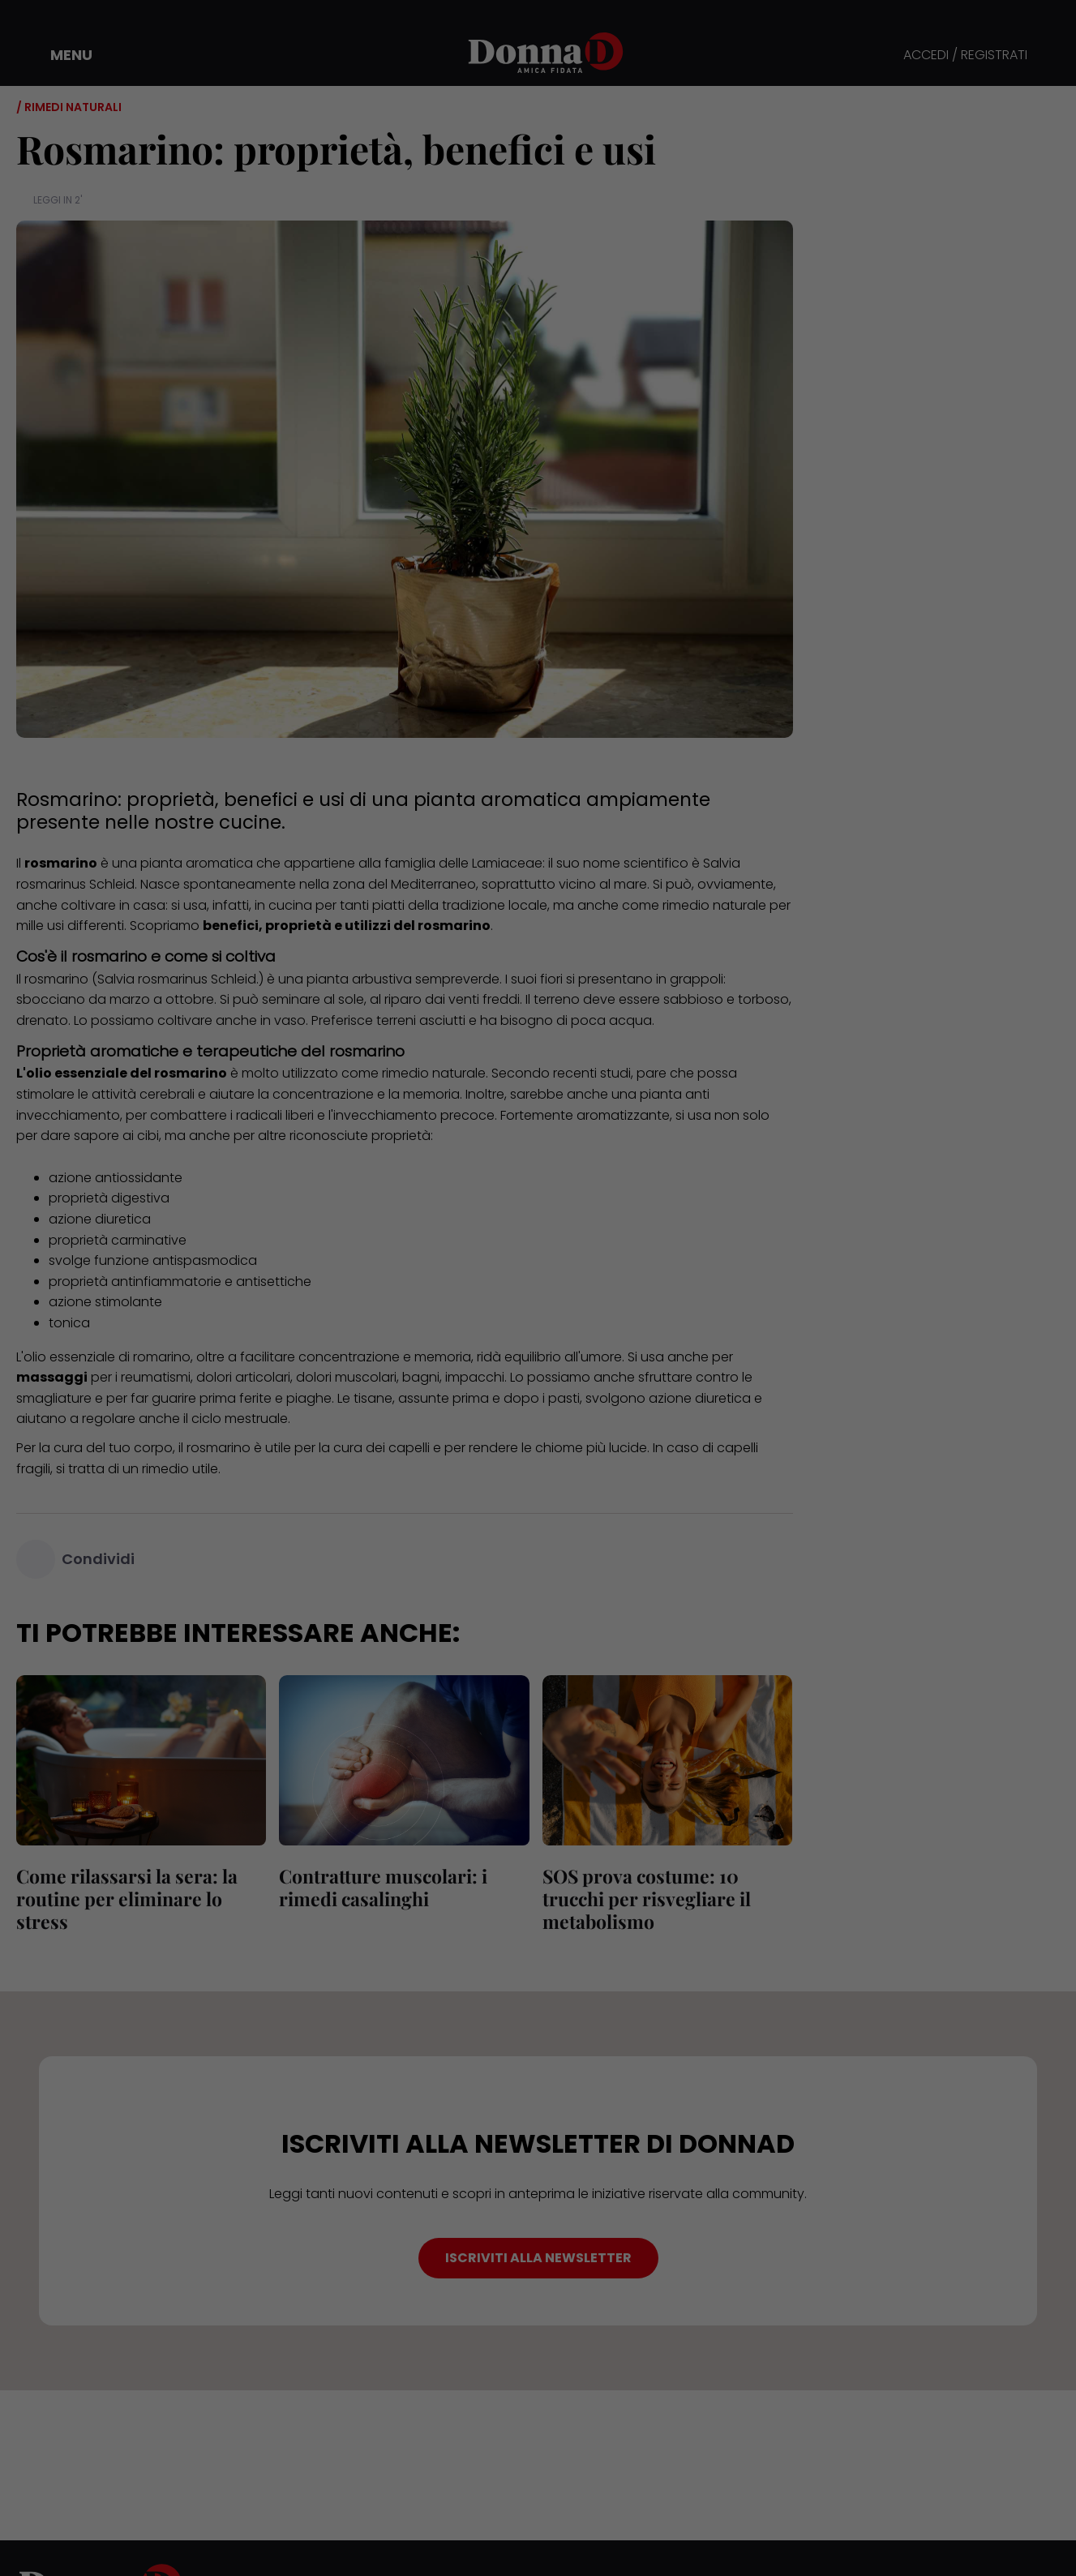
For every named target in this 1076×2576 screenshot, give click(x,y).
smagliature (54, 1398)
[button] (60, 55)
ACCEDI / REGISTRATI (965, 55)
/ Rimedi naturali (69, 107)
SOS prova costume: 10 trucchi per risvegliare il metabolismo (646, 1898)
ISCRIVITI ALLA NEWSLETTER (538, 2257)
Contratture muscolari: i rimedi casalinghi (383, 1887)
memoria (431, 1094)
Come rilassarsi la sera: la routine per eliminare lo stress (127, 1898)
